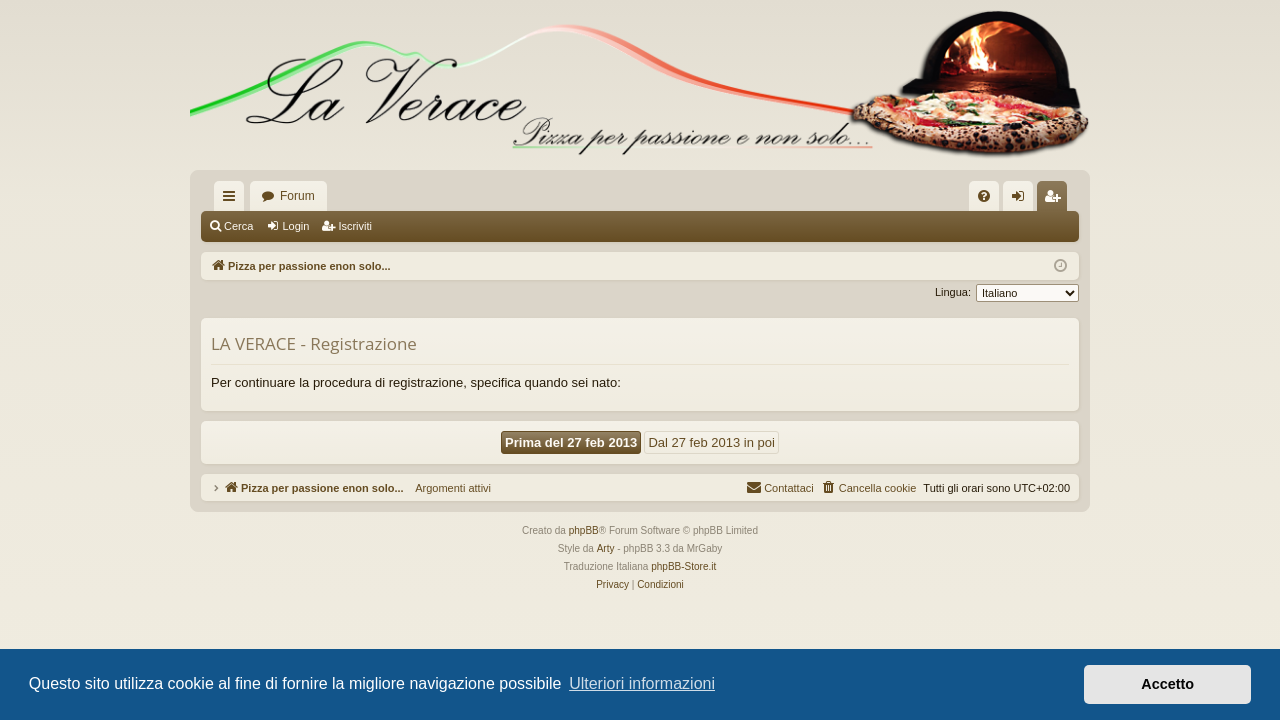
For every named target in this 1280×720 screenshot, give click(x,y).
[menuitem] (984, 196)
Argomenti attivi (447, 488)
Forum (297, 196)
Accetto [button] (1167, 684)
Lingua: (953, 292)
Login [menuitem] (1022, 200)
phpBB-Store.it (683, 566)
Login (295, 226)
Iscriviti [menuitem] (1056, 200)
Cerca (238, 226)
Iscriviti (355, 226)
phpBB (584, 530)
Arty (606, 548)
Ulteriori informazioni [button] (642, 683)
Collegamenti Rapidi (233, 200)
